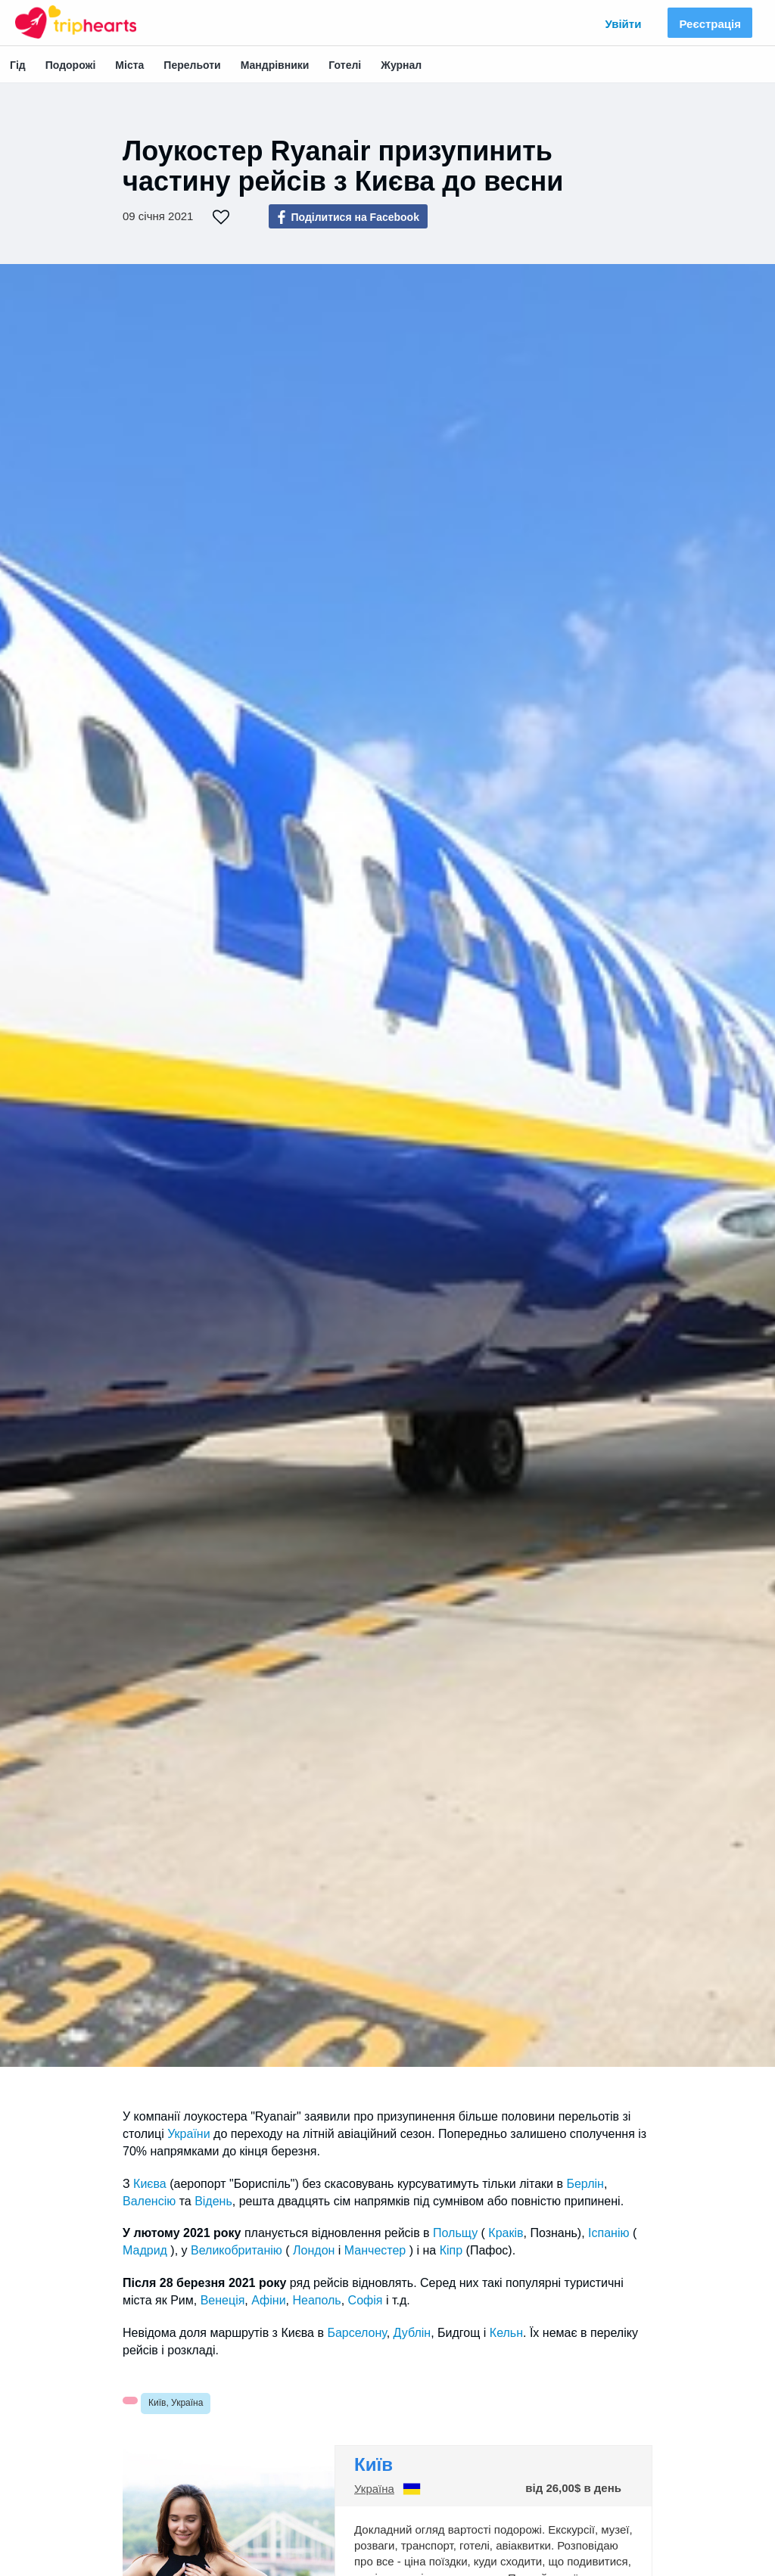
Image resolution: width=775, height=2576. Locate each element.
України (188, 2133)
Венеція (223, 2300)
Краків (505, 2232)
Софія (365, 2300)
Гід (18, 65)
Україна (374, 2489)
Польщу (455, 2232)
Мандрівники (275, 65)
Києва (150, 2183)
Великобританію (236, 2250)
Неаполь (316, 2300)
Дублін (412, 2332)
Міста (129, 65)
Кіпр (451, 2250)
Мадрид (145, 2250)
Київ (373, 2464)
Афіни (268, 2300)
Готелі (344, 65)
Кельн (506, 2332)
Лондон (314, 2250)
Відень (213, 2201)
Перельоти (191, 65)
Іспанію (608, 2232)
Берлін (584, 2183)
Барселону (356, 2332)
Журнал (401, 65)
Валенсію (149, 2201)
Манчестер (375, 2250)
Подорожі (70, 65)
